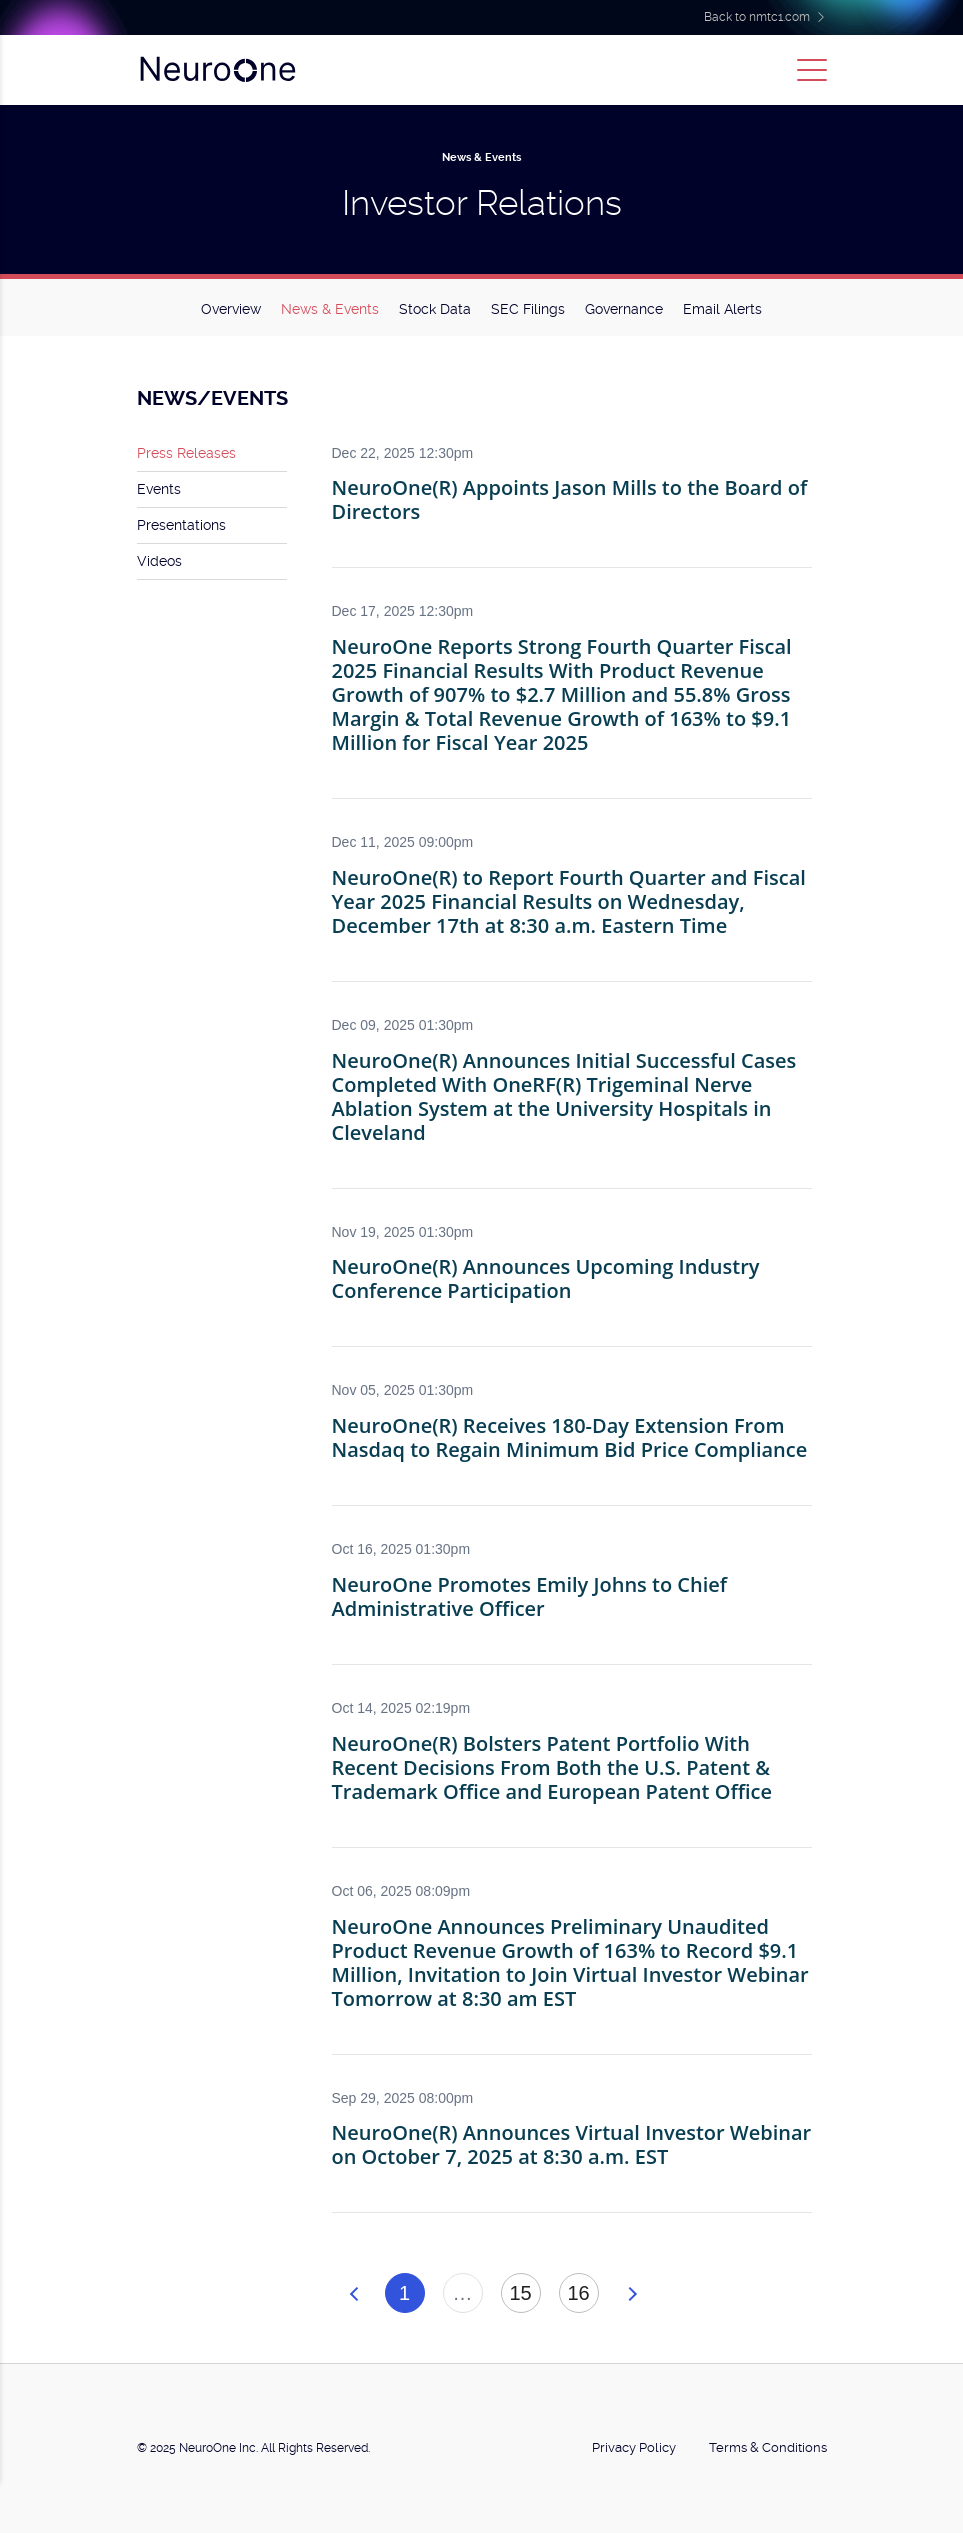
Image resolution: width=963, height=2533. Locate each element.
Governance (624, 309)
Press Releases (186, 453)
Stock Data (435, 309)
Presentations (181, 525)
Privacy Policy (634, 2447)
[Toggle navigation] (812, 70)
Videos (159, 561)
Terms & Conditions (768, 2447)
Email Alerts (722, 309)
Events (159, 489)
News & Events (330, 309)
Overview (231, 309)
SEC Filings (528, 309)
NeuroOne (217, 70)
